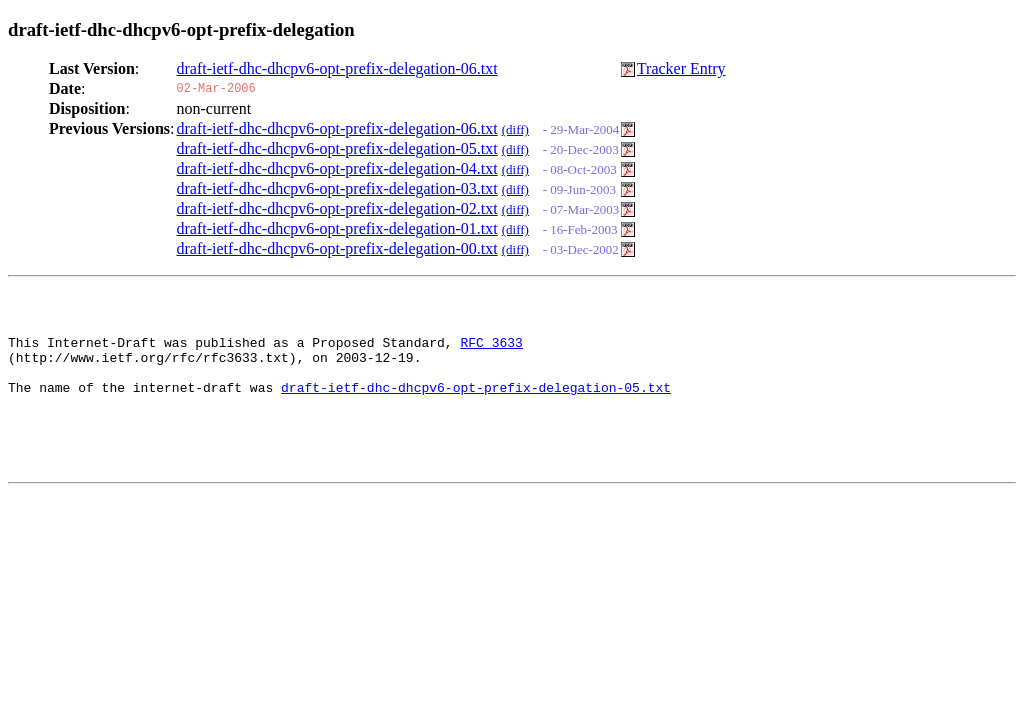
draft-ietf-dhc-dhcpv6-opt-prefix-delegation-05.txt (337, 148)
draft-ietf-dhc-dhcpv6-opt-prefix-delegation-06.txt (337, 68)
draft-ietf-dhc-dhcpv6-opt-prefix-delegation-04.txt (337, 168)
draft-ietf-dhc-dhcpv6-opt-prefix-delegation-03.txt (337, 188)
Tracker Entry (681, 68)
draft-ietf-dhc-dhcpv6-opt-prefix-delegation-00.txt (337, 248)
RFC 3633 (491, 351)
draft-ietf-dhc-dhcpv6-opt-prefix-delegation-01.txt (337, 228)
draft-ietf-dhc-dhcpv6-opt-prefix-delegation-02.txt (337, 208)
